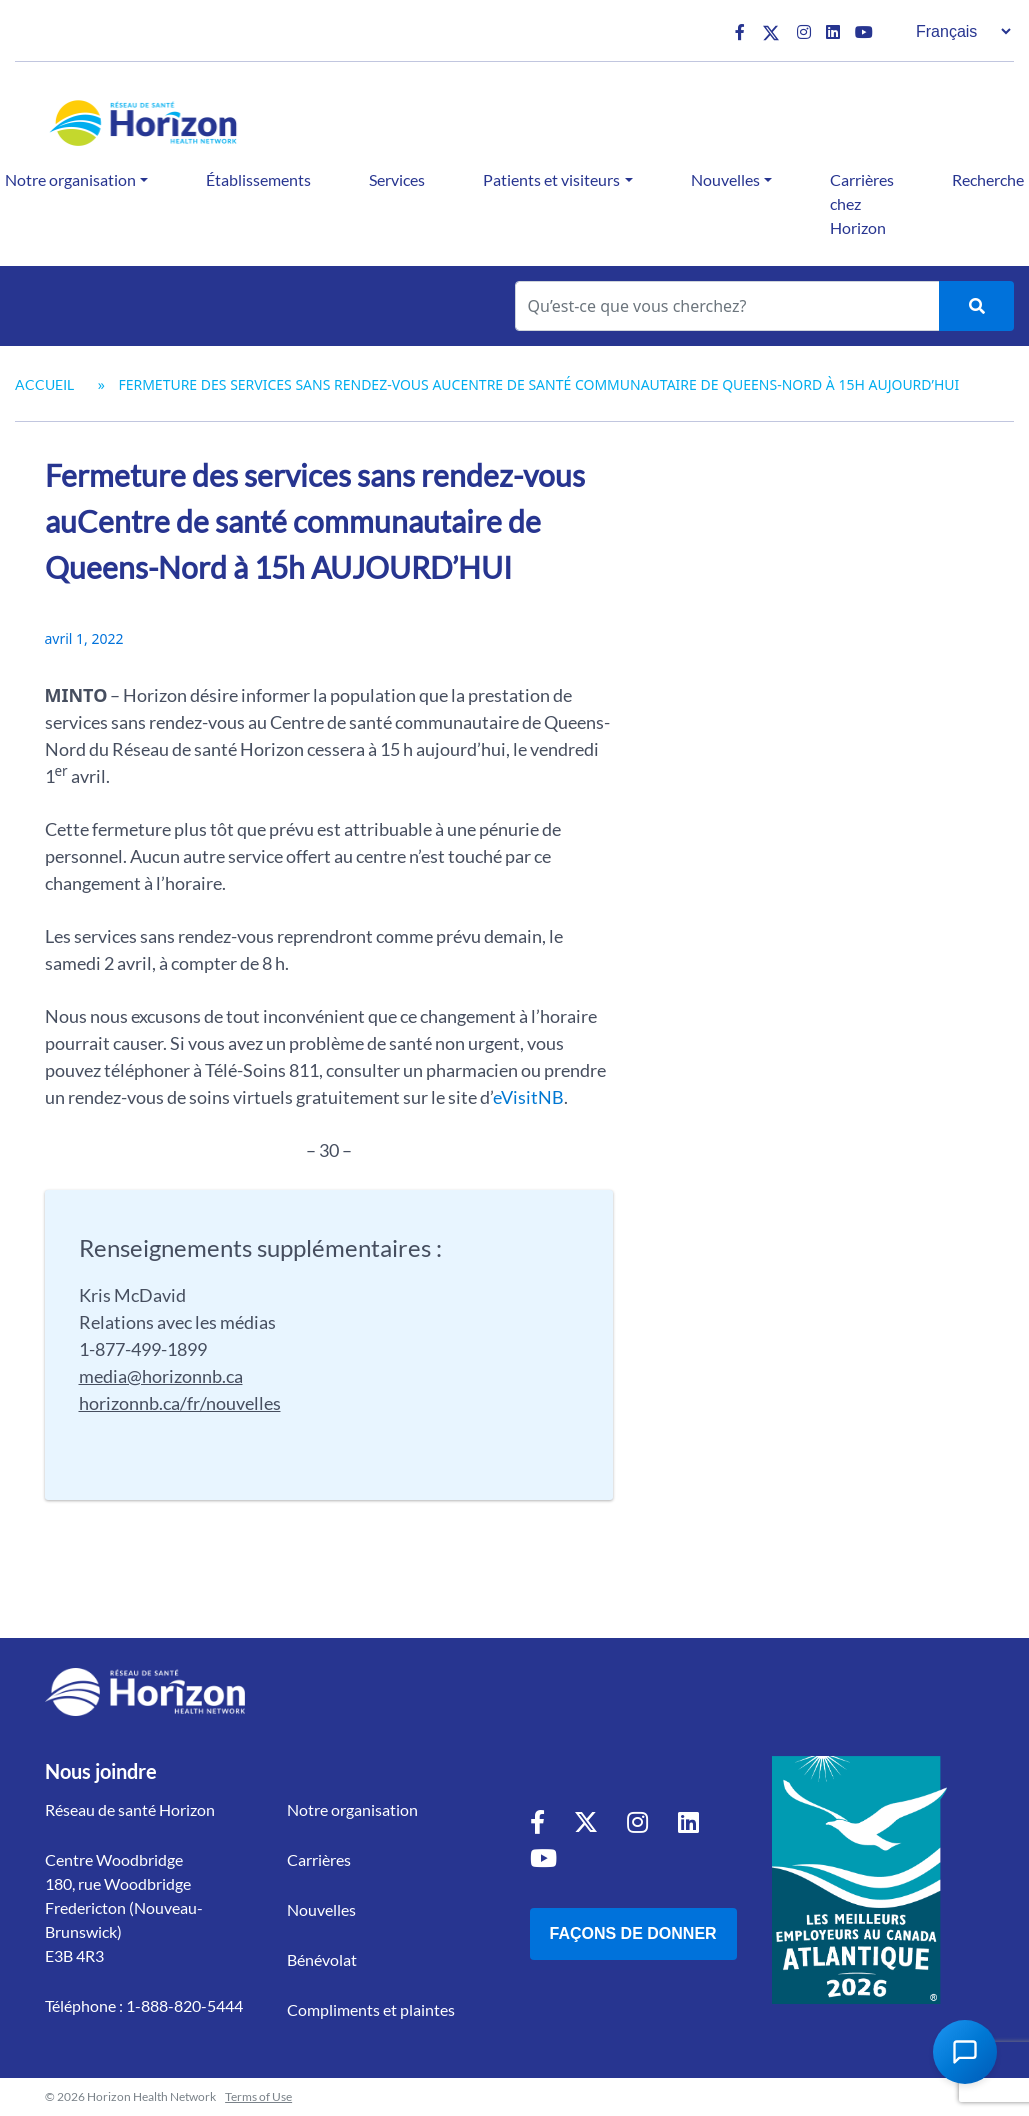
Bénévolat (322, 1959)
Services (397, 179)
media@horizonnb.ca (161, 1376)
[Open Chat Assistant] (965, 2052)
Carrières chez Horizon (862, 203)
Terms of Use (258, 2096)
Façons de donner (633, 1933)
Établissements (258, 179)
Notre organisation (352, 1809)
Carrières (319, 1859)
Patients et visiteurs (551, 179)
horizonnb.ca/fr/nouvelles (180, 1403)
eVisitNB (528, 1097)
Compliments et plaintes (371, 2009)
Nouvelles (725, 179)
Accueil (44, 384)
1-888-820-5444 (184, 2005)
